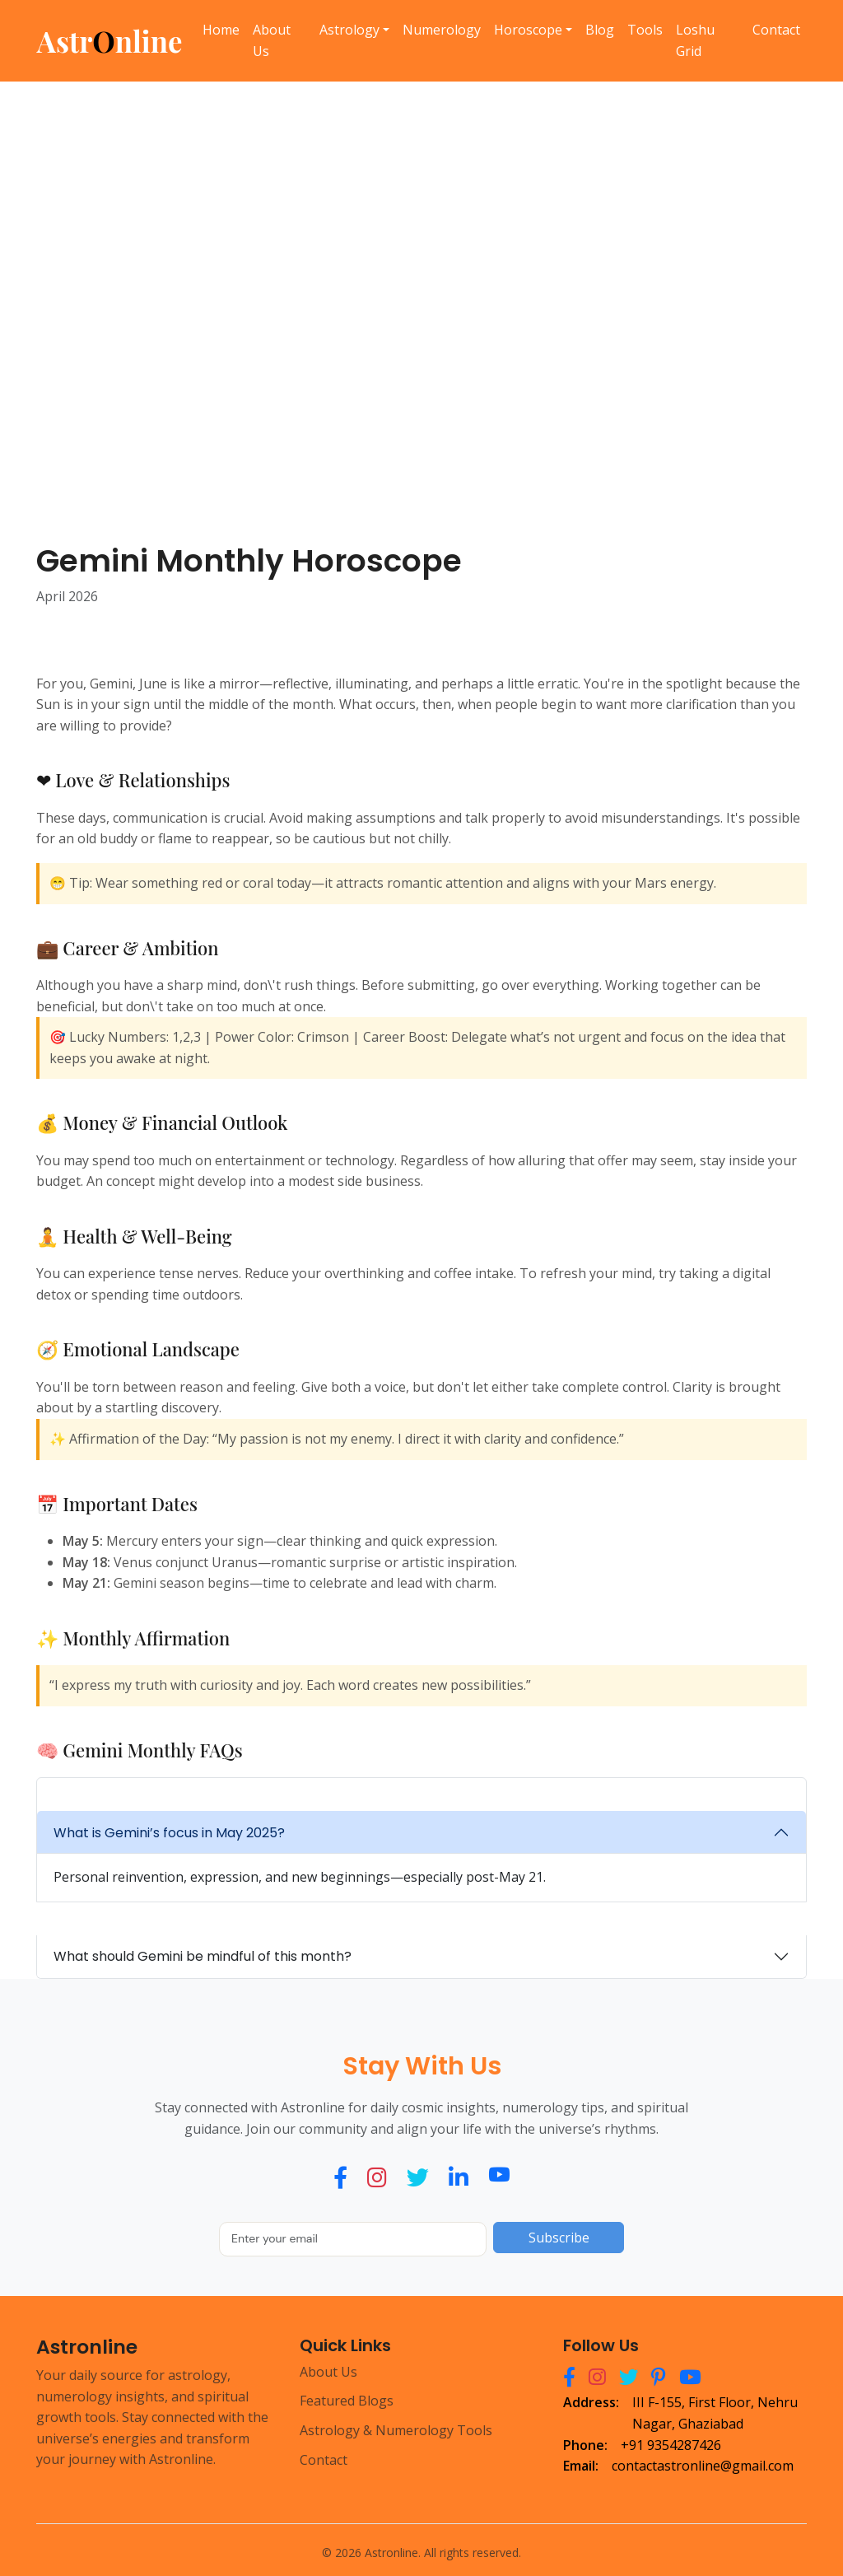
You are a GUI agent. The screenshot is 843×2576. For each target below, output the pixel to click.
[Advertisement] (421, 292)
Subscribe (559, 2237)
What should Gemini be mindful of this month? (203, 1956)
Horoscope (528, 30)
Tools (645, 30)
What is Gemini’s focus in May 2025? (169, 1832)
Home (221, 30)
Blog (599, 30)
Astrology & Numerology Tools (396, 2430)
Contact (776, 30)
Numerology (442, 30)
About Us (272, 40)
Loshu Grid (695, 40)
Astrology (349, 30)
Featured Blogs (347, 2401)
